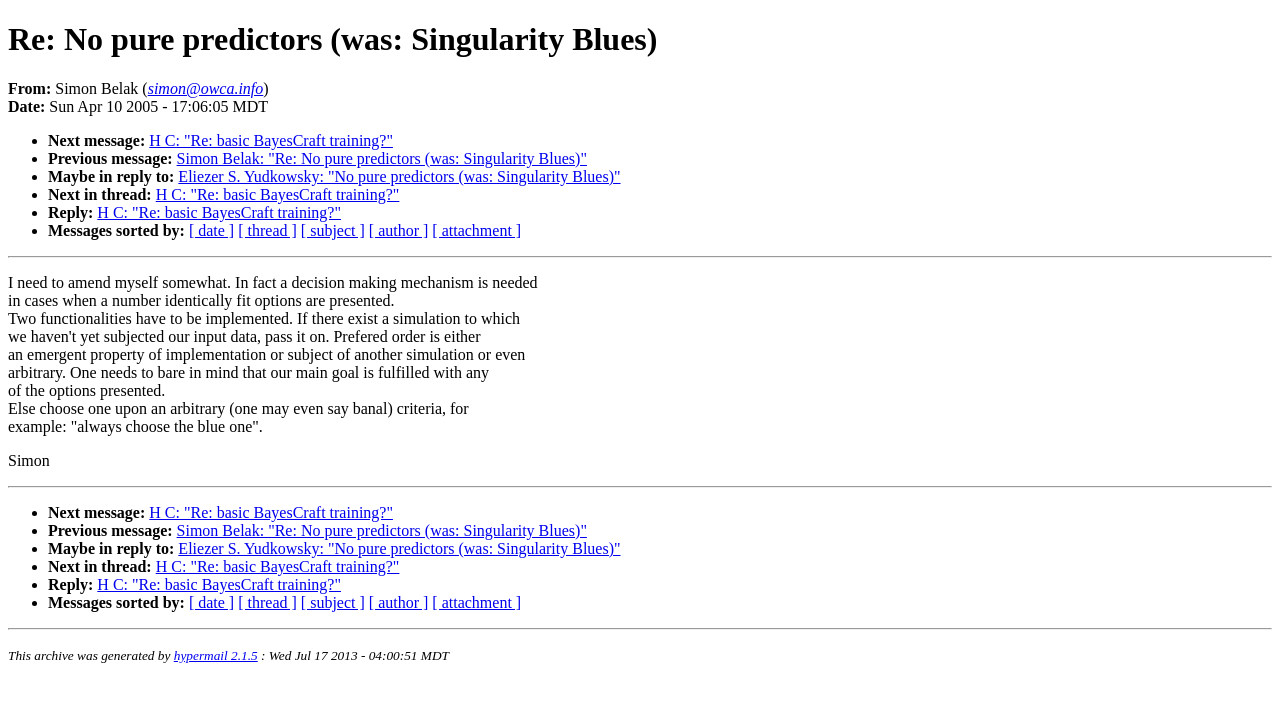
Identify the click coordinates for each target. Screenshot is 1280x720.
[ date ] (211, 230)
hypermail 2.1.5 (216, 655)
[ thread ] (267, 230)
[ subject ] (333, 230)
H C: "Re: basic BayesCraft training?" (271, 140)
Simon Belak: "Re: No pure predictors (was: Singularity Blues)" (382, 158)
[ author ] (399, 230)
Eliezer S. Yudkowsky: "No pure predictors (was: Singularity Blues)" (399, 176)
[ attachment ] (476, 230)
